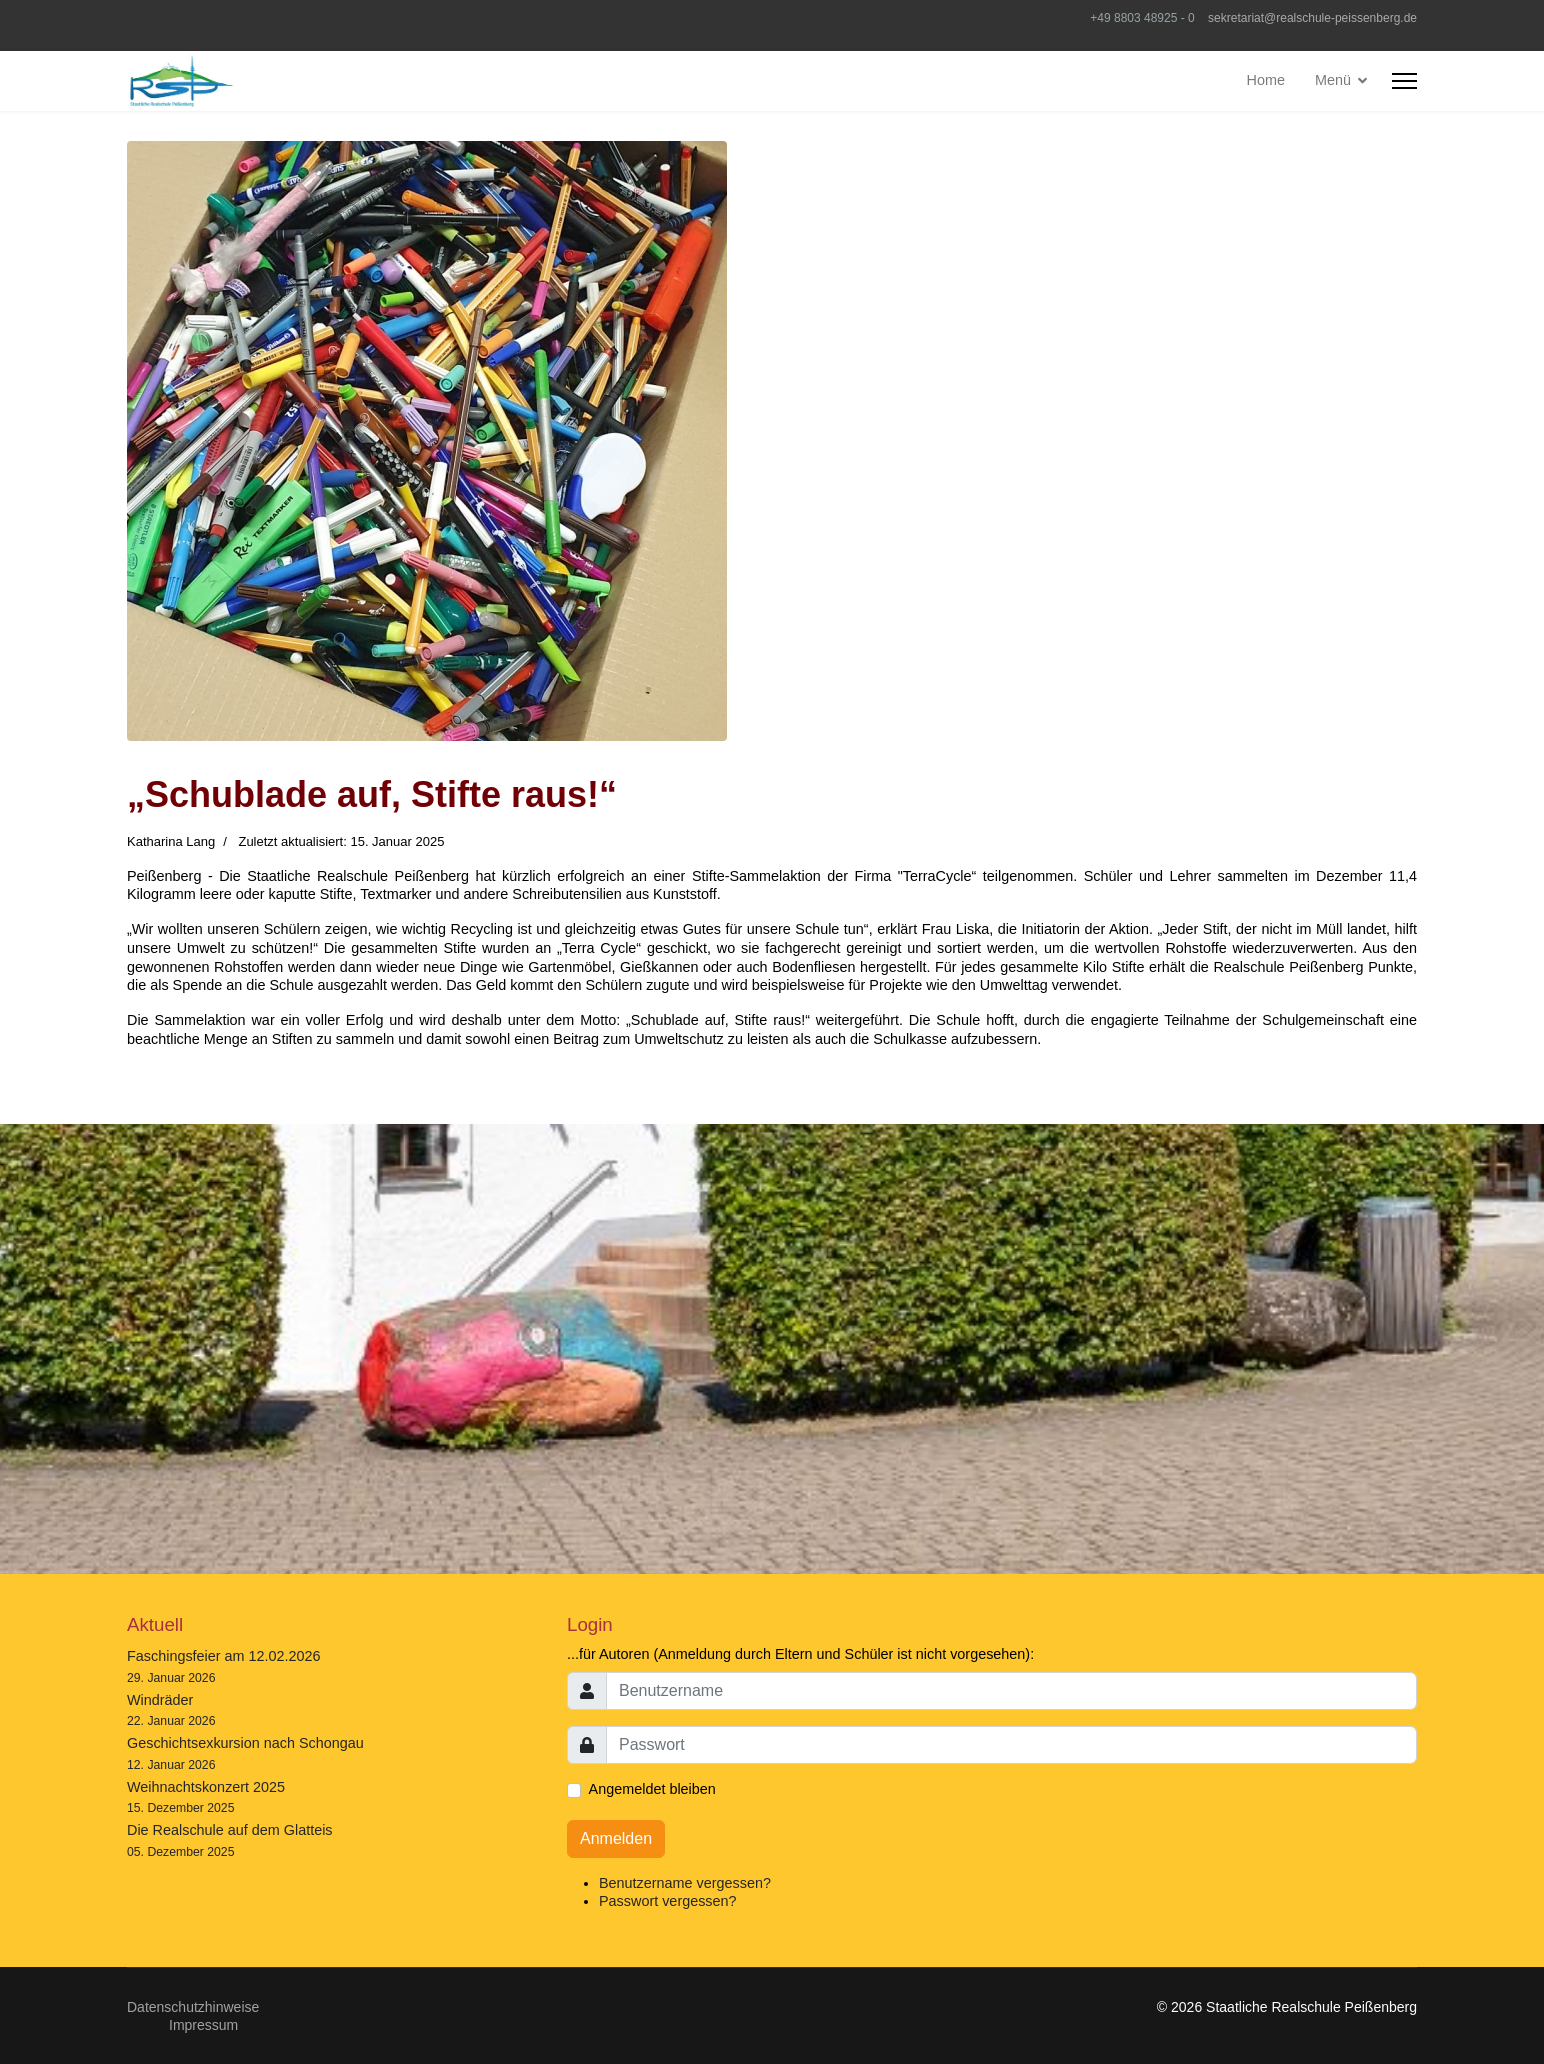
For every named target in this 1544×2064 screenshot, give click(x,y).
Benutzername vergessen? (685, 1883)
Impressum (203, 2025)
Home (1266, 80)
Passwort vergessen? (668, 1901)
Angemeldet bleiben (652, 1789)
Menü (1333, 80)
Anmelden (616, 1838)
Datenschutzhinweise (193, 2007)
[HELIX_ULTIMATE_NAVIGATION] (1404, 81)
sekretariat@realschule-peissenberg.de (1312, 18)
